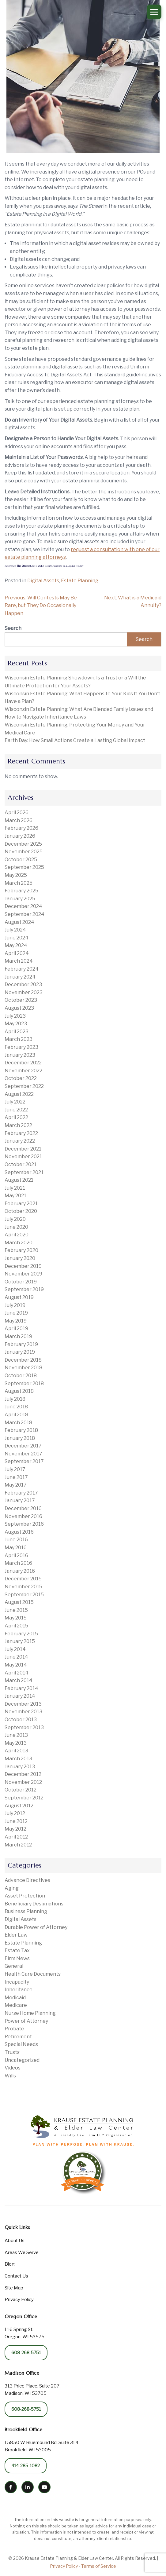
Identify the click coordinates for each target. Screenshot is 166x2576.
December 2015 (23, 1579)
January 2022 (20, 1141)
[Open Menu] (154, 12)
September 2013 (24, 1727)
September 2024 (24, 914)
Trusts (12, 2052)
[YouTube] (44, 2487)
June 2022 (16, 1110)
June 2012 (16, 1821)
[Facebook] (11, 2487)
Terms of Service (98, 2566)
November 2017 (23, 1454)
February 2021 (21, 1203)
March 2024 (19, 961)
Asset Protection (25, 1896)
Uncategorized (22, 2060)
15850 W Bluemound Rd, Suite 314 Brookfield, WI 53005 (41, 2446)
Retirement (18, 2037)
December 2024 (23, 906)
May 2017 (16, 1485)
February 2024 (22, 969)
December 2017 (23, 1446)
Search (13, 628)
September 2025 (24, 867)
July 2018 (15, 1399)
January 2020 (20, 1258)
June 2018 (16, 1407)
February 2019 (21, 1344)
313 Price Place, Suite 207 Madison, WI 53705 (32, 2389)
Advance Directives (27, 1880)
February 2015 (21, 1634)
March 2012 (18, 1845)
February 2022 (21, 1133)
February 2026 (21, 828)
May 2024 (16, 945)
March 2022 (18, 1125)
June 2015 (16, 1610)
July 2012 (15, 1813)
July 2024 (15, 930)
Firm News (17, 1958)
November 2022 (23, 1071)
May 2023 (16, 1023)
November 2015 (23, 1587)
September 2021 (24, 1172)
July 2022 (15, 1102)
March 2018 (18, 1422)
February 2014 (21, 1688)
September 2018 (24, 1383)
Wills (10, 2076)
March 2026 (18, 820)
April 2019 (16, 1328)
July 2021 (15, 1188)
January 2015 (20, 1641)
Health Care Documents (33, 1974)
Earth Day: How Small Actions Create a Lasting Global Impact (75, 740)
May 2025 (16, 875)
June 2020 (16, 1227)
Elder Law (16, 1935)
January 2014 (20, 1696)
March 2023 (18, 1039)
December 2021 (23, 1149)
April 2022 (16, 1117)
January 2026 (20, 836)
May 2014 (16, 1665)
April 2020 (16, 1235)
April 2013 (16, 1751)
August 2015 (19, 1602)
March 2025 (18, 883)
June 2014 (16, 1657)
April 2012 (16, 1837)
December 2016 (23, 1508)
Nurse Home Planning (30, 2013)
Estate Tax (17, 1950)
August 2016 (19, 1532)
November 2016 (23, 1516)
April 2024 (17, 953)
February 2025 (21, 891)
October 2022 (21, 1078)
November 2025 (24, 851)
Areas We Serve (22, 2252)
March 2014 (18, 1680)
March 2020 (18, 1243)
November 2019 (23, 1274)
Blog (10, 2264)
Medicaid (15, 1997)
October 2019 (21, 1282)
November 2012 (23, 1782)
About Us (15, 2240)
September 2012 (24, 1798)
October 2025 (21, 859)
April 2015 (16, 1626)
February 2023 (21, 1047)
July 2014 (15, 1649)
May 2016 (16, 1547)
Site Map (14, 2288)
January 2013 (20, 1766)
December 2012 (23, 1774)
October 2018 (21, 1375)
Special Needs (21, 2044)
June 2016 (16, 1539)
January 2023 (20, 1055)
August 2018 (19, 1391)
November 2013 (23, 1711)
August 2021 (19, 1180)
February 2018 (21, 1430)
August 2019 (19, 1297)
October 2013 (21, 1719)
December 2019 (23, 1266)
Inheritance (18, 1989)
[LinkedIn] (27, 2487)
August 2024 (19, 922)
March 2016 (18, 1563)
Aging (12, 1888)
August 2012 (19, 1806)
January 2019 (20, 1352)
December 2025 (23, 844)
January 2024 (20, 977)
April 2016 (16, 1555)
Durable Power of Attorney (36, 1927)
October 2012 (20, 1790)
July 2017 (15, 1469)
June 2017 (16, 1477)
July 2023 (15, 1016)
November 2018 (23, 1367)
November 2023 (24, 992)
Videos (13, 2068)
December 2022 (23, 1063)
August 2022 (19, 1094)
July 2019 (15, 1305)
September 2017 (24, 1461)
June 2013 (16, 1735)
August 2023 (19, 1008)
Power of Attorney (26, 2021)
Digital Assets (43, 581)
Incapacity (17, 1982)
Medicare (16, 2005)
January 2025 (20, 899)
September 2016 (24, 1524)
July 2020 (15, 1219)
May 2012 (15, 1829)
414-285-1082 (25, 2465)
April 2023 (16, 1031)
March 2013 (18, 1759)
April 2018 (16, 1415)
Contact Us (16, 2276)
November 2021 (23, 1156)
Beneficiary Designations (34, 1904)
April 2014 (16, 1673)
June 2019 (16, 1313)
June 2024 (16, 938)
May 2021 (15, 1195)
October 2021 (20, 1164)
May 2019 (16, 1321)
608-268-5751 (26, 2352)
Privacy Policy (19, 2299)
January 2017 (20, 1500)
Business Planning (26, 1911)
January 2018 (20, 1438)
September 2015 (24, 1594)
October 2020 (21, 1211)
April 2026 (16, 812)
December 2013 (23, 1704)
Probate (14, 2029)
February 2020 (21, 1250)
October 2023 (21, 1000)
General (14, 1966)
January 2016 (20, 1571)
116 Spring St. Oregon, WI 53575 (24, 2333)
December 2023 (23, 984)
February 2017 (21, 1493)
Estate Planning (79, 581)
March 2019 (18, 1336)
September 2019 (24, 1289)
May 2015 (16, 1618)
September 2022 (24, 1086)
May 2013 (16, 1743)
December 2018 (23, 1360)
